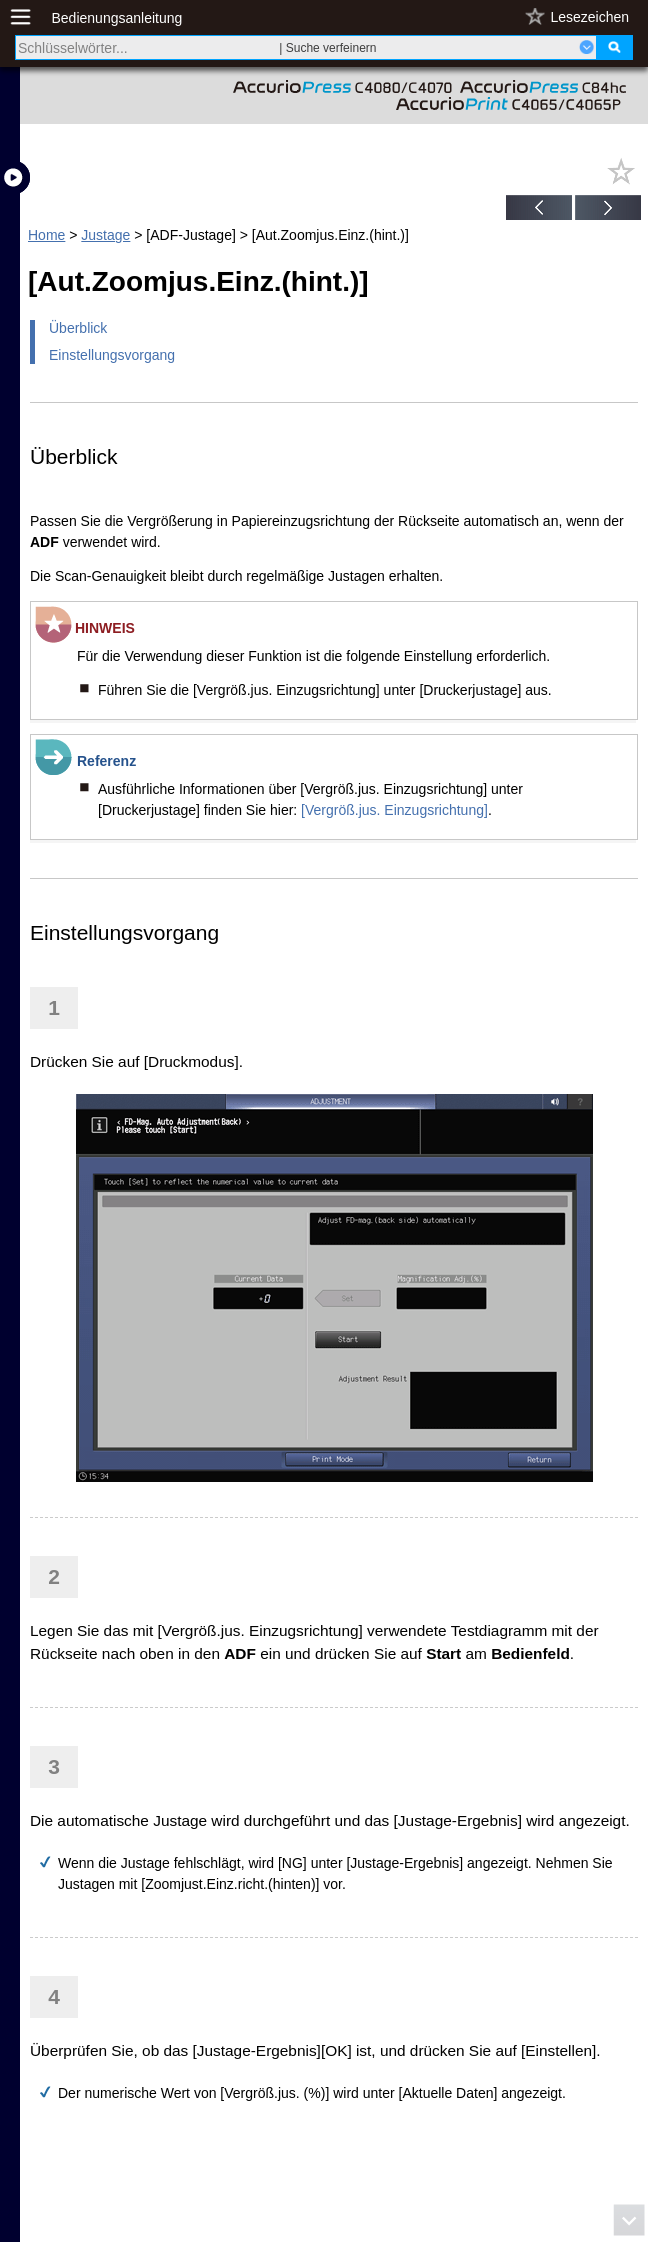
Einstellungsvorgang (112, 355)
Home (46, 235)
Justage (105, 235)
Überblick (78, 328)
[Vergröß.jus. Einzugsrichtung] (394, 810)
